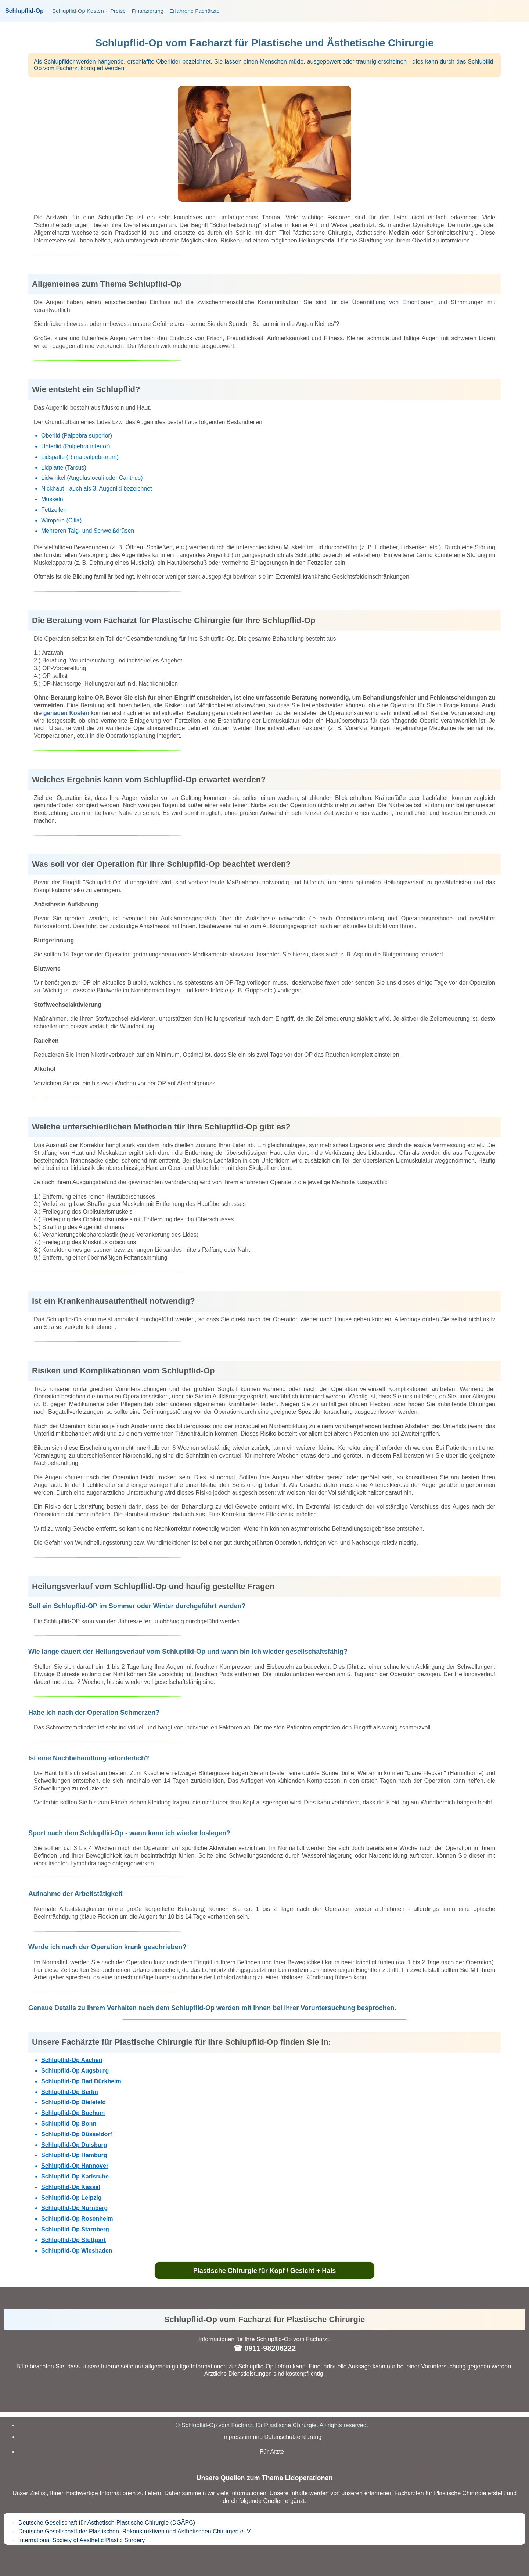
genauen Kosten (66, 713)
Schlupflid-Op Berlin (69, 2092)
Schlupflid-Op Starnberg (75, 2229)
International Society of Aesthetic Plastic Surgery (81, 2540)
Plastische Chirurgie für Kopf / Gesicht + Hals (264, 2270)
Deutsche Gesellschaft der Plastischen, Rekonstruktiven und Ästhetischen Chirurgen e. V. (135, 2531)
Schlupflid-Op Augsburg (75, 2070)
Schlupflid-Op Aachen (71, 2060)
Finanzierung (147, 11)
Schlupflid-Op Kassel (70, 2187)
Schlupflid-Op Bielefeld (73, 2102)
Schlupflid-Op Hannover (74, 2166)
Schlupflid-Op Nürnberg (74, 2208)
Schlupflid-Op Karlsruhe (75, 2176)
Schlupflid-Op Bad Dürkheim (81, 2081)
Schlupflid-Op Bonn (68, 2123)
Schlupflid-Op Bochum (73, 2113)
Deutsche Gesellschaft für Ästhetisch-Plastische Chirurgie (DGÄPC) (106, 2522)
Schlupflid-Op (24, 11)
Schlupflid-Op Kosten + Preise (89, 11)
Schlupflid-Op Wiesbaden (76, 2251)
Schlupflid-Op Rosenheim (77, 2219)
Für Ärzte (272, 2452)
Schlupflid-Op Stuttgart (73, 2240)
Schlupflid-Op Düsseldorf (76, 2134)
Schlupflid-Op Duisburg (74, 2145)
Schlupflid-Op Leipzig (71, 2198)
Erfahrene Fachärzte (194, 11)
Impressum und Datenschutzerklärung (271, 2437)
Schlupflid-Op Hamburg (74, 2155)
